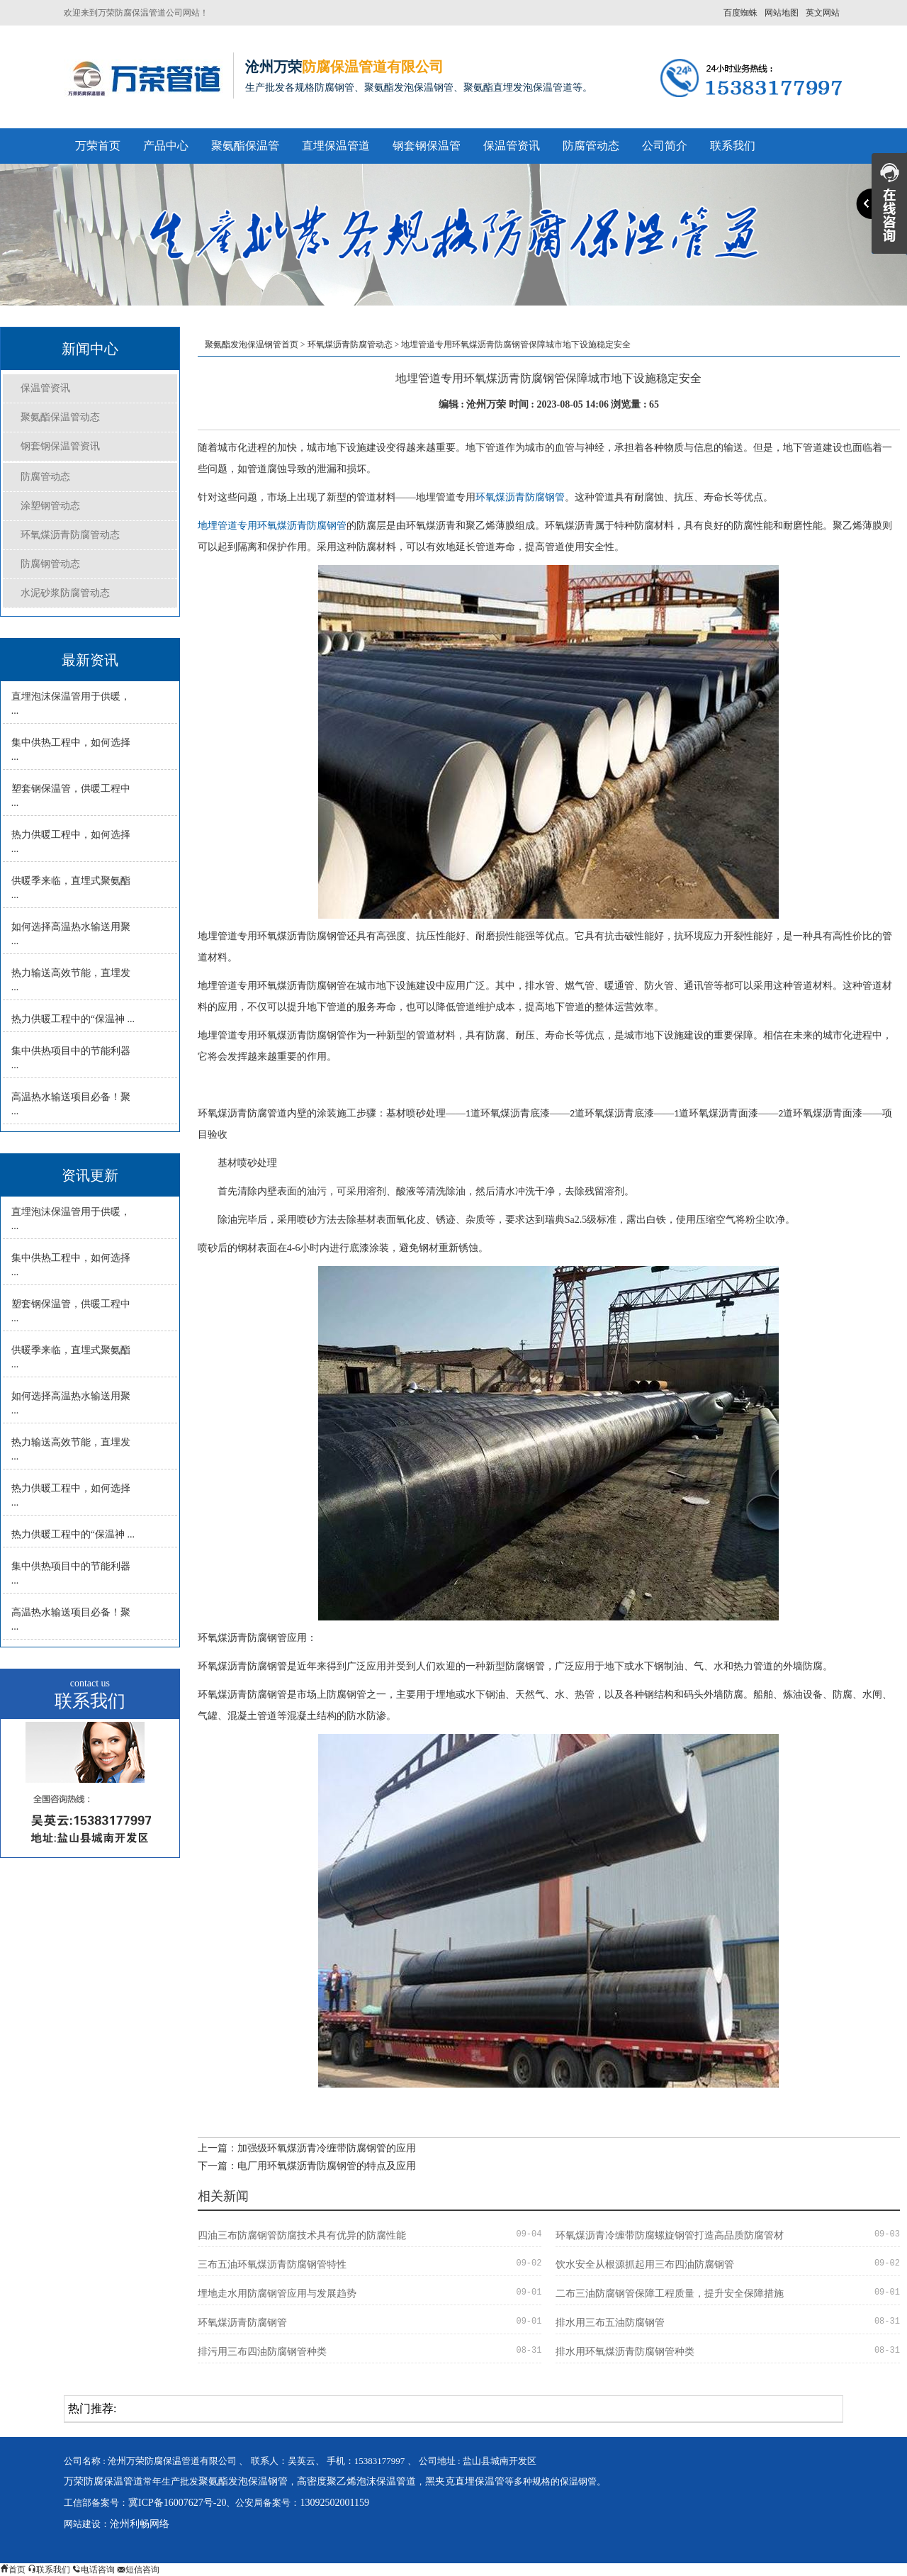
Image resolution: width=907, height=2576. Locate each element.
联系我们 (732, 146)
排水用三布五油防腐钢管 (610, 2322)
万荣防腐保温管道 (103, 2481)
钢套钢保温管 (427, 146)
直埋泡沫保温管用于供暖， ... (70, 703)
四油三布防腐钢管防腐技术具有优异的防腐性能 (302, 2235)
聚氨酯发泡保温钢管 (243, 2481)
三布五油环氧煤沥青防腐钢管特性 (272, 2264)
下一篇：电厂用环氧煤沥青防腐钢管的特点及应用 (307, 2166)
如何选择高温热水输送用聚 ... (70, 934)
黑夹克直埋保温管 (465, 2481)
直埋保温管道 (336, 146)
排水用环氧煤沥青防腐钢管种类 (625, 2351)
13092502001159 (334, 2502)
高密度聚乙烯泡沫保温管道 (356, 2481)
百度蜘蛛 (740, 13)
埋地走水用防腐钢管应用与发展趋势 (277, 2293)
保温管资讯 (511, 146)
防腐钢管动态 (50, 564)
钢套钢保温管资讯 (60, 446)
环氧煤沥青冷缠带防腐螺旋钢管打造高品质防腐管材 (670, 2235)
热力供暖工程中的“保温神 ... (73, 1019)
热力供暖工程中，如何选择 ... (70, 841)
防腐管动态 (591, 146)
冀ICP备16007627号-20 (177, 2502)
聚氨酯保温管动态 (60, 417)
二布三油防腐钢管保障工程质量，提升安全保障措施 (670, 2293)
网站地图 (782, 13)
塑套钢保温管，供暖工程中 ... (70, 795)
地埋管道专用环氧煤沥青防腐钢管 (272, 525)
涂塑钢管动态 (50, 505)
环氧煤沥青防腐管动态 (70, 535)
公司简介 (664, 146)
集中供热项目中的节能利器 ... (70, 1058)
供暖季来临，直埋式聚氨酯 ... (70, 887)
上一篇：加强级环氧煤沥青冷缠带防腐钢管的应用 (307, 2148)
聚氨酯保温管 (245, 146)
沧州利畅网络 (139, 2524)
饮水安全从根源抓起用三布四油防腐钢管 (645, 2264)
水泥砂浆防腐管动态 (65, 593)
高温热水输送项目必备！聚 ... (70, 1104)
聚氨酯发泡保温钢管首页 (251, 344)
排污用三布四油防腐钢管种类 (262, 2351)
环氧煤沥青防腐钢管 (520, 497)
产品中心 (165, 146)
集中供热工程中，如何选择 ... (70, 749)
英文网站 (823, 13)
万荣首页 (97, 146)
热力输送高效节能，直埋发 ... (70, 980)
